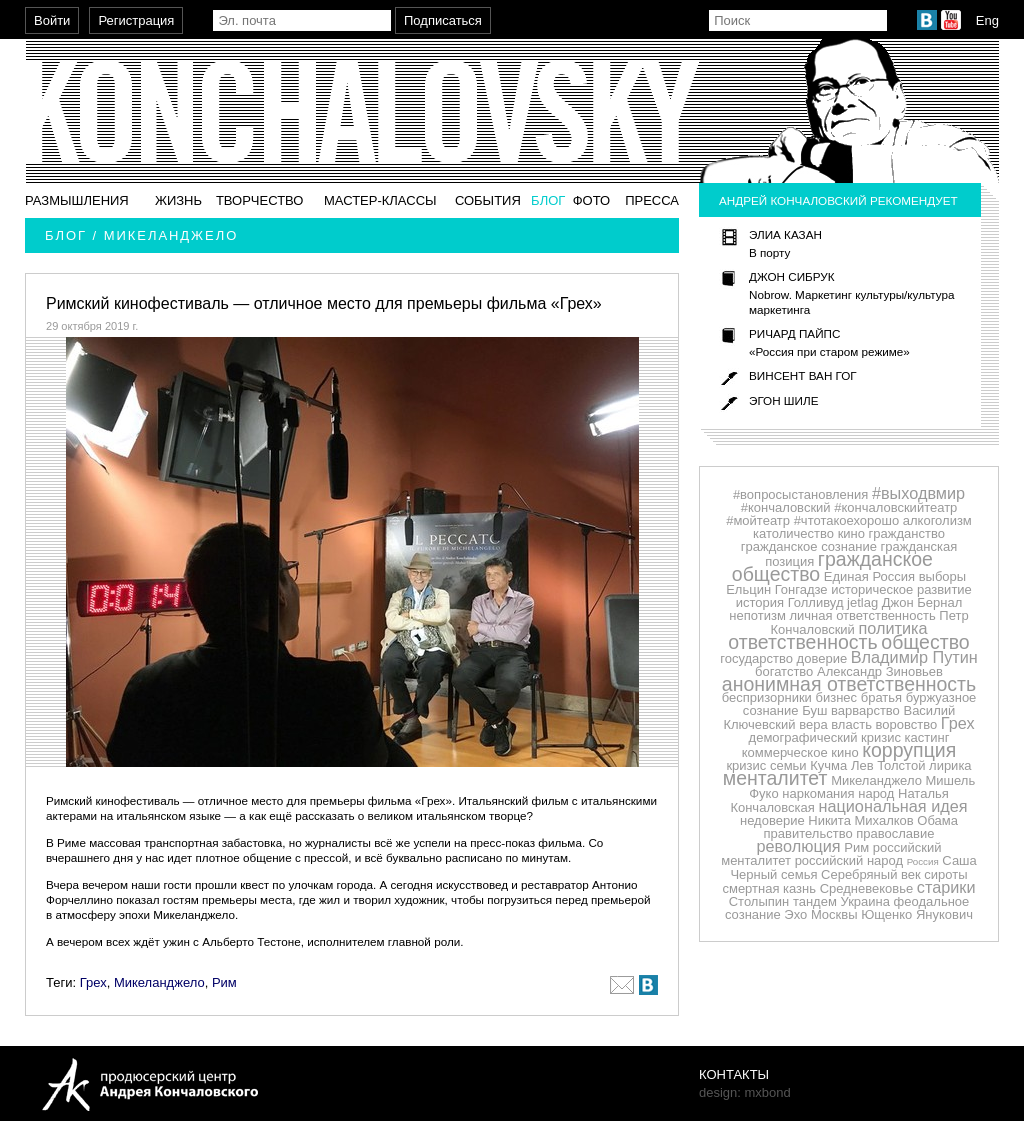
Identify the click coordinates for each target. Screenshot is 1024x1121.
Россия (923, 861)
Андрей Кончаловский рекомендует (838, 200)
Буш (814, 710)
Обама (937, 820)
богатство (784, 671)
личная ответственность (862, 615)
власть (851, 724)
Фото (591, 200)
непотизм (757, 615)
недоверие (772, 820)
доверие (822, 658)
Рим (224, 982)
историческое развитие (901, 589)
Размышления (77, 200)
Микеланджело (159, 982)
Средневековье (867, 888)
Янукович (944, 914)
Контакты (734, 1074)
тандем (815, 901)
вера (813, 724)
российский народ (849, 860)
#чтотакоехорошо (847, 520)
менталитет (775, 778)
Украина (865, 901)
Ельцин (748, 589)
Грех (93, 982)
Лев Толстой (888, 765)
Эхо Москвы (820, 914)
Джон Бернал (922, 602)
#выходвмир (918, 493)
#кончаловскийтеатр (895, 507)
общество (925, 642)
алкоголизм (937, 520)
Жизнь (178, 200)
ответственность (802, 642)
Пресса (652, 200)
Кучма (828, 765)
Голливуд (816, 602)
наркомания (818, 793)
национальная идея (892, 806)
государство (756, 658)
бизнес (837, 697)
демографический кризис (825, 737)
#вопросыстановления (800, 494)
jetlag (862, 602)
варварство (865, 710)
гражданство (907, 533)
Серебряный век (871, 874)
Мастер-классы (380, 200)
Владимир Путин (914, 657)
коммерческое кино (800, 752)
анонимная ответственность (849, 684)
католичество (793, 533)
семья (799, 874)
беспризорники (767, 697)
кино (851, 533)
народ (876, 793)
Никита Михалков (860, 820)
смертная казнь (769, 888)
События (488, 200)
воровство (907, 724)
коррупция (909, 750)
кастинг (927, 737)
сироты (945, 874)
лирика (950, 765)
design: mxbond (745, 1092)
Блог (548, 200)
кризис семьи (766, 765)
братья (881, 697)
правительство (808, 833)
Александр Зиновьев (880, 671)
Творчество (260, 200)
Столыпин (759, 901)
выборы (943, 576)
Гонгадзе (801, 589)
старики (946, 887)
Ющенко (886, 914)
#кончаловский (786, 507)
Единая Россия (869, 576)
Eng (987, 20)
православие (895, 833)
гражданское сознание (809, 546)
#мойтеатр (758, 520)
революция (799, 846)
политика (892, 628)
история (760, 602)
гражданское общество (832, 566)
